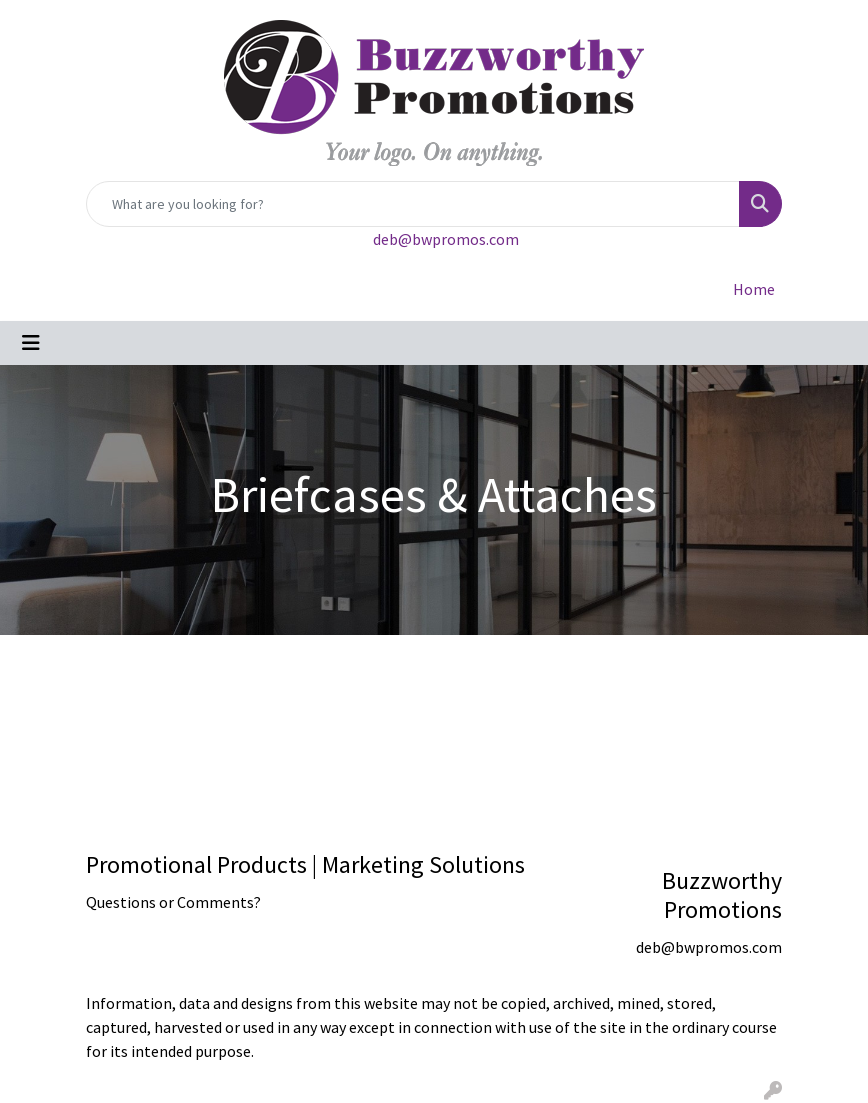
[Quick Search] (413, 204)
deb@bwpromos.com (446, 239)
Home (754, 289)
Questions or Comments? (173, 902)
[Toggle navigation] (31, 343)
